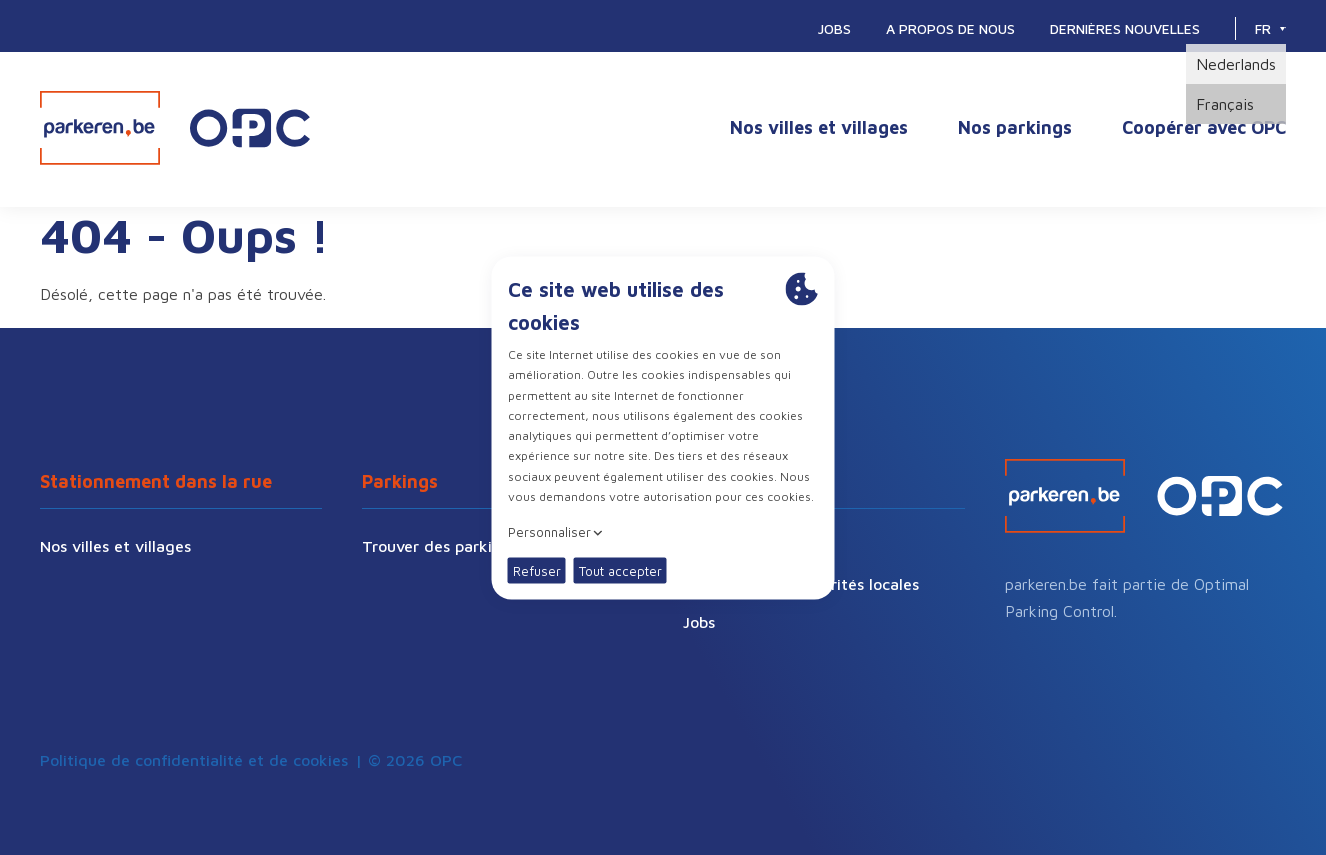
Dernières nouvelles (1125, 28)
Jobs (834, 28)
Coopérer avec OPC (1204, 127)
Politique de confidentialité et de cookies (194, 760)
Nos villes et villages (819, 127)
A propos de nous (950, 28)
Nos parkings (1015, 127)
